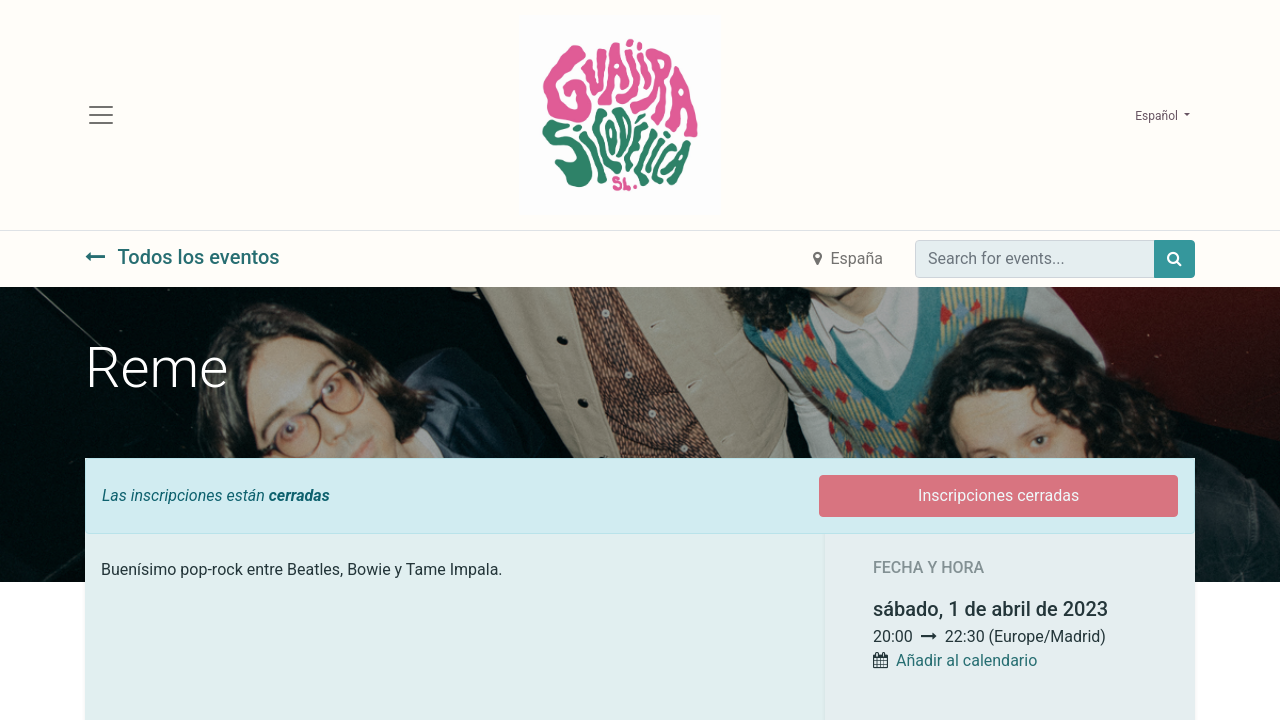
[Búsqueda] (1174, 261)
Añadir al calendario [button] (966, 662)
